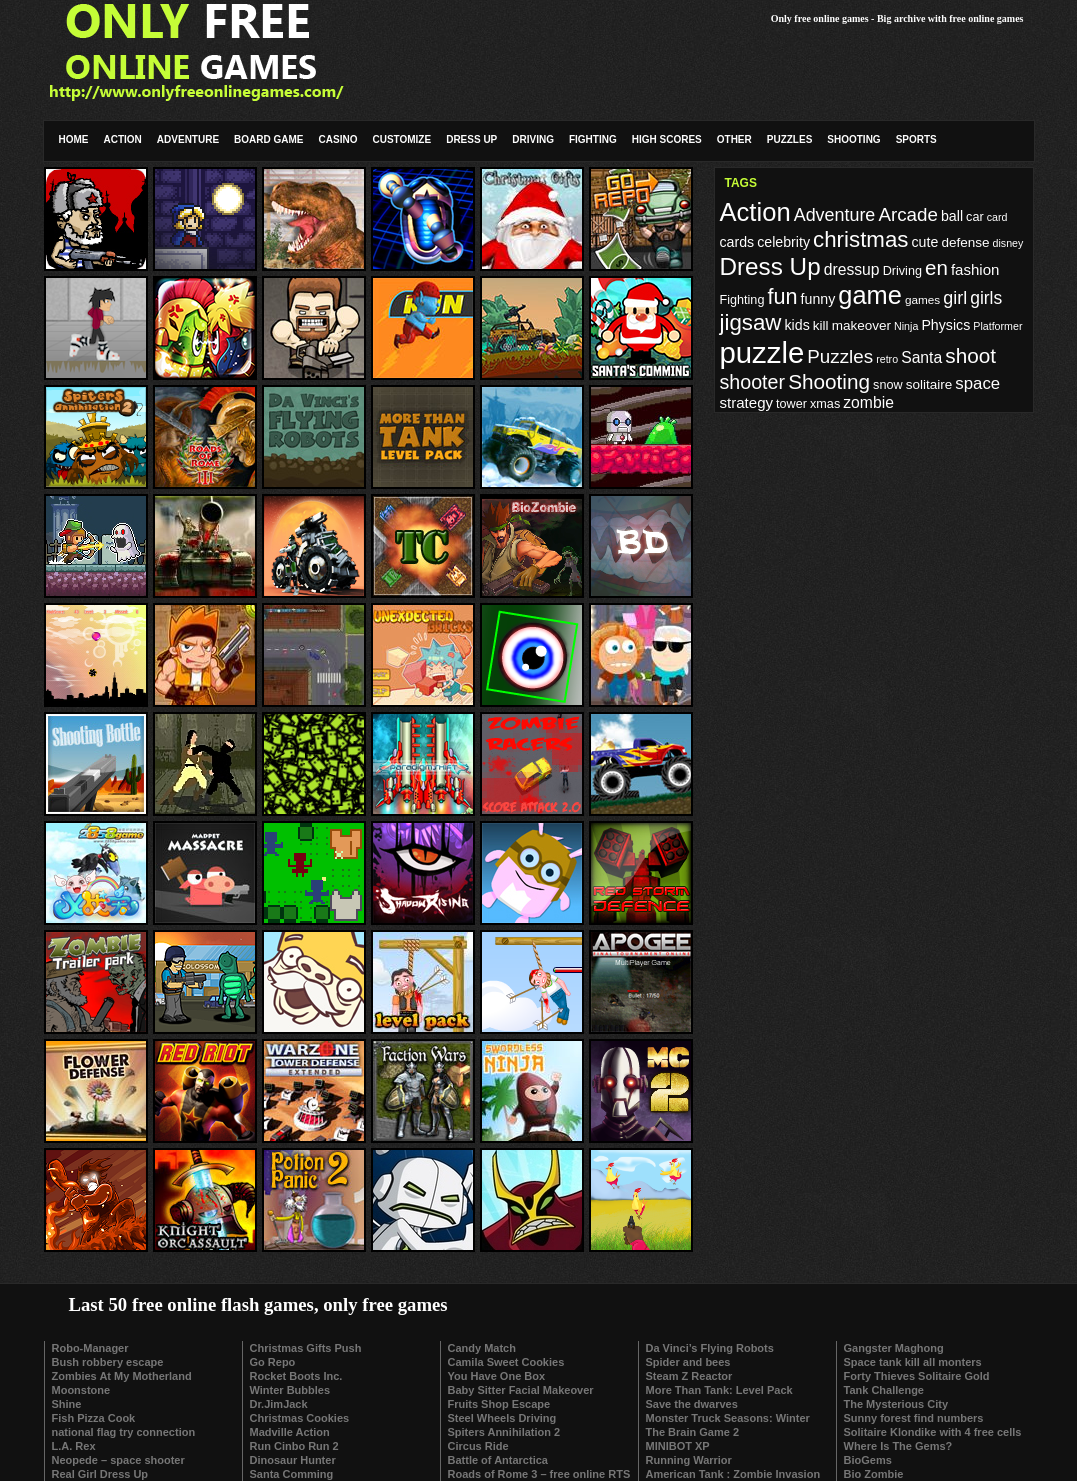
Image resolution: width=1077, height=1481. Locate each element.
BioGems (868, 1460)
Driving (533, 139)
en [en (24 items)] (936, 267)
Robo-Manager (90, 1348)
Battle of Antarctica (498, 1460)
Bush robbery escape (108, 1362)
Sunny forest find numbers (914, 1418)
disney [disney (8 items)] (1008, 243)
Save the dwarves (692, 1404)
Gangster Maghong (894, 1348)
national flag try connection (124, 1432)
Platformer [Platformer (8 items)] (997, 326)
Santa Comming (292, 1474)
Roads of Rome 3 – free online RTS (539, 1474)
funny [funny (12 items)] (818, 299)
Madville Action (290, 1432)
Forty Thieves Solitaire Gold (917, 1376)
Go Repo (273, 1362)
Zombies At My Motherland (122, 1376)
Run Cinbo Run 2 (294, 1446)
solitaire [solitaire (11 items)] (929, 384)
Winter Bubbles (290, 1390)
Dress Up (471, 139)
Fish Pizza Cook (94, 1418)
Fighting (593, 139)
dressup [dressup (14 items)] (852, 269)
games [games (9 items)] (922, 299)
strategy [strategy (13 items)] (747, 402)
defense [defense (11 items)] (965, 242)
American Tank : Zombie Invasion (733, 1474)
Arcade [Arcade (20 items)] (908, 214)
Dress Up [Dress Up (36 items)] (770, 266)
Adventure (188, 139)
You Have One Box (497, 1376)
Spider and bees (688, 1362)
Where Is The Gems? (898, 1446)
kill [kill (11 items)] (821, 325)
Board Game (268, 139)
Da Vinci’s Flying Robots (710, 1348)
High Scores (667, 139)
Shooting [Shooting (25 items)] (829, 381)
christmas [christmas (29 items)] (860, 239)
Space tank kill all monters (913, 1362)
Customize (401, 139)
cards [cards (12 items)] (737, 242)
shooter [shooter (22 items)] (753, 382)
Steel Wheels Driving (502, 1418)
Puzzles (790, 139)
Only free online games (820, 18)
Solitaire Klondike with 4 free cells (933, 1432)
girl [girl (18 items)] (955, 298)
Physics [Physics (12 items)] (945, 325)
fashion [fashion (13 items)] (975, 269)
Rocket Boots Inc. (296, 1376)
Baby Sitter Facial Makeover (521, 1390)
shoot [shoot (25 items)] (970, 355)
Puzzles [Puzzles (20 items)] (840, 356)
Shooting (853, 139)
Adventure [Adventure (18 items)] (835, 215)
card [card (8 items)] (997, 217)
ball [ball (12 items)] (952, 216)
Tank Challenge (884, 1390)
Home (74, 139)
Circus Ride (478, 1446)
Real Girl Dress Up (100, 1474)
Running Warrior (689, 1460)
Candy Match (482, 1348)
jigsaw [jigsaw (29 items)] (751, 322)
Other (734, 139)
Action (123, 139)
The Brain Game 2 (693, 1432)
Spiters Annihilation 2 (504, 1432)
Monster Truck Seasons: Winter (728, 1418)
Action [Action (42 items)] (755, 212)
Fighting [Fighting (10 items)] (742, 300)
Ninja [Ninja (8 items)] (906, 326)
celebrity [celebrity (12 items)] (783, 242)
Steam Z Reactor (689, 1376)
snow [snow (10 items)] (887, 385)
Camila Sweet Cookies (506, 1362)
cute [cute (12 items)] (925, 242)
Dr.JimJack (279, 1404)
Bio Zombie (874, 1474)
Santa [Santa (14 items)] (921, 357)
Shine (67, 1404)
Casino (338, 139)
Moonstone (81, 1390)
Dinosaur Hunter (293, 1460)
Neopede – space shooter (118, 1460)
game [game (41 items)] (869, 295)
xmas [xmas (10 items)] (825, 404)
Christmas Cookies (300, 1418)
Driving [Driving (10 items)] (902, 271)
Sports (916, 139)
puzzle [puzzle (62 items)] (762, 352)
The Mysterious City (896, 1404)
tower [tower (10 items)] (791, 404)
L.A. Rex (74, 1446)
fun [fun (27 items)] (782, 296)
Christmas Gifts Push (306, 1348)
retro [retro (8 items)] (887, 359)
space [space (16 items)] (977, 383)
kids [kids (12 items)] (797, 325)
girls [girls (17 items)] (986, 298)
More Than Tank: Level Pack (719, 1390)
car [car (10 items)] (975, 217)
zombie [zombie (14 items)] (868, 402)
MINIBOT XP (678, 1446)
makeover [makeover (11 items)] (861, 325)
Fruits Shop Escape (499, 1404)
